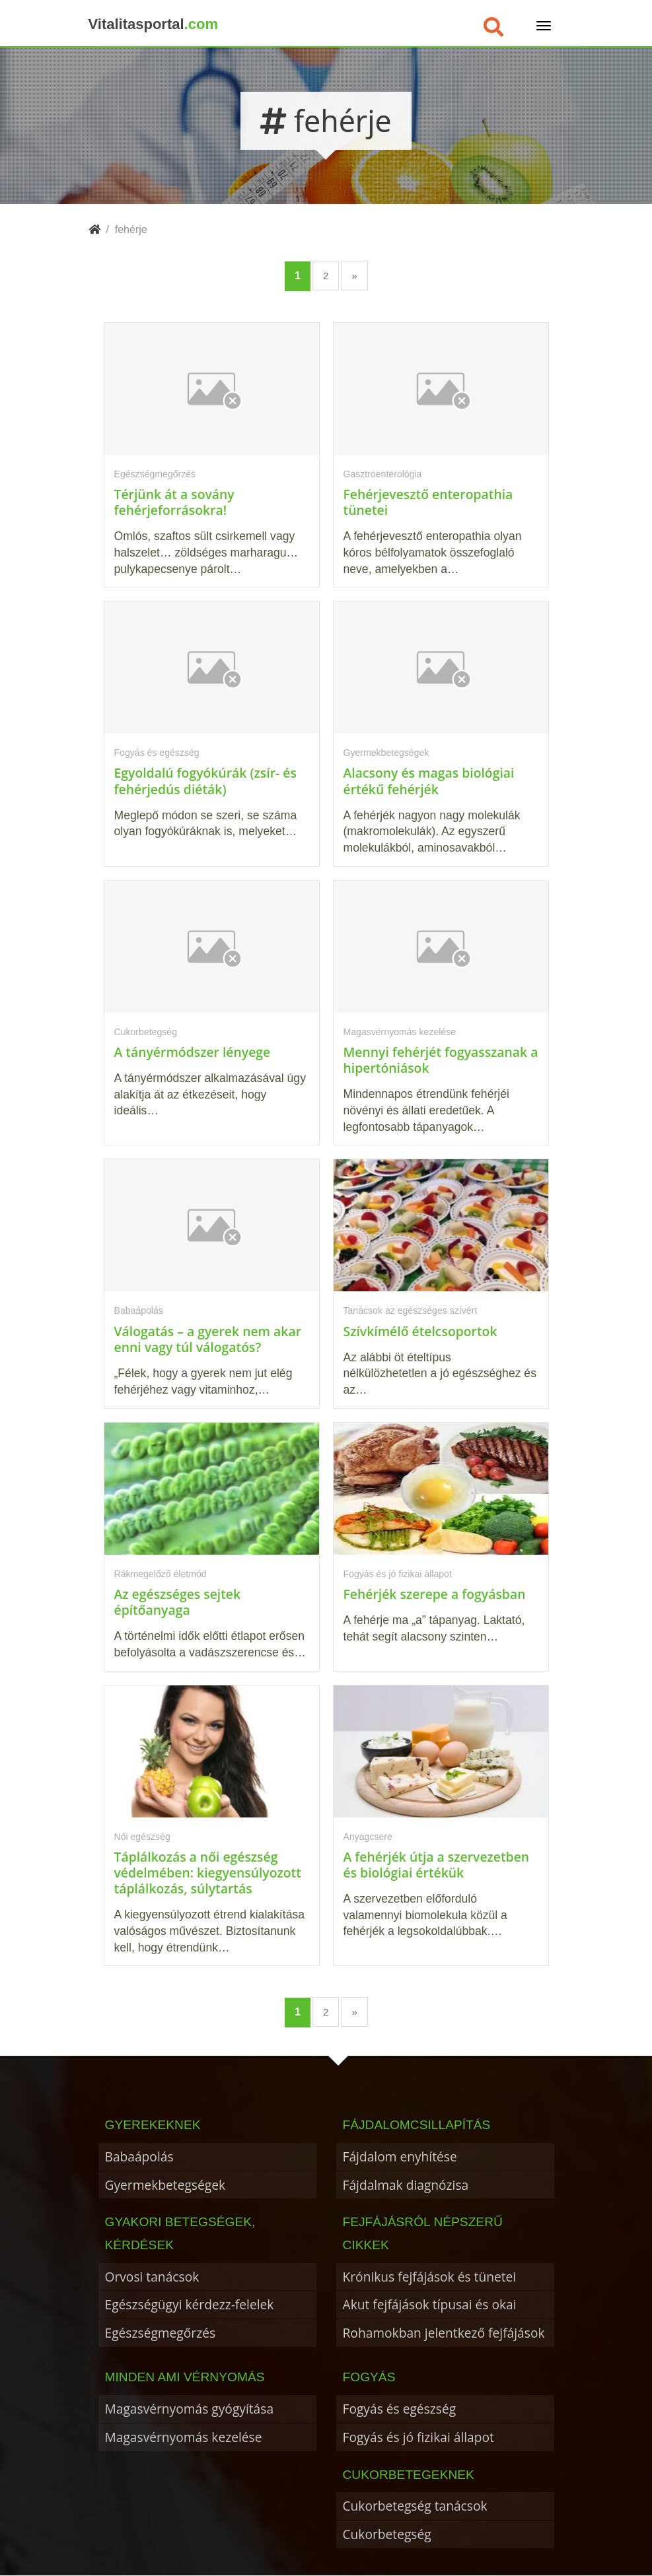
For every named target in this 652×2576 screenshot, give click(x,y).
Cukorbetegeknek (408, 2475)
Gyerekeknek (153, 2125)
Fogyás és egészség (399, 2409)
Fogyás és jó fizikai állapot (418, 2437)
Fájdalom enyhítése (400, 2156)
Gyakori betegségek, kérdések (180, 2233)
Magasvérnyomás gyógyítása (189, 2409)
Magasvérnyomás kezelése (183, 2437)
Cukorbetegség (387, 2534)
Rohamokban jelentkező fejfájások (444, 2333)
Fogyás (369, 2377)
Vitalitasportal (153, 24)
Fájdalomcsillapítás (417, 2125)
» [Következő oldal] (354, 275)
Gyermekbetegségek (165, 2185)
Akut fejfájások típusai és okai (430, 2304)
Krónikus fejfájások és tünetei (430, 2277)
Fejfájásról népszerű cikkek (423, 2233)
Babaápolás (139, 2156)
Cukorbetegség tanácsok (415, 2506)
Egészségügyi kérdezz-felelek (189, 2304)
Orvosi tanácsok (152, 2277)
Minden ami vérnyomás (185, 2377)
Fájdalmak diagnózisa (406, 2185)
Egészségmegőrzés (160, 2333)
